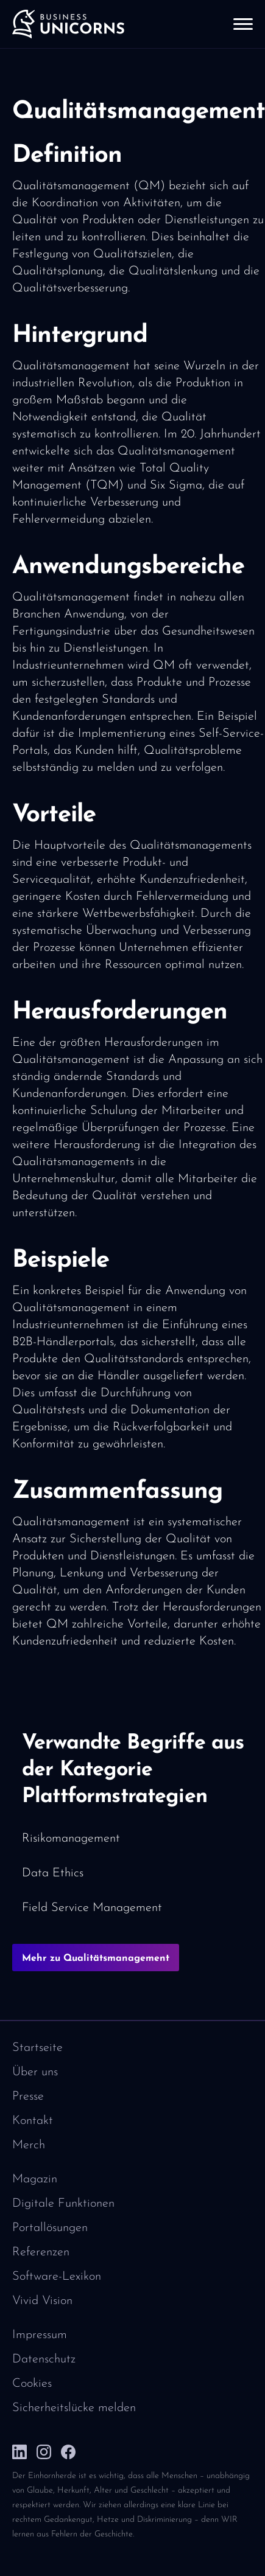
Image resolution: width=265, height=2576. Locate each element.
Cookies (32, 2384)
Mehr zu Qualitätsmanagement (95, 1958)
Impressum (39, 2335)
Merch (28, 2145)
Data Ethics (52, 1873)
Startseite (37, 2048)
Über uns (35, 2072)
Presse (28, 2096)
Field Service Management (92, 1908)
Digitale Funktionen (63, 2204)
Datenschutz (44, 2359)
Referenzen (40, 2252)
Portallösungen (50, 2228)
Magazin (34, 2179)
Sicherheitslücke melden (74, 2408)
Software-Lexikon (56, 2277)
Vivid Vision (42, 2301)
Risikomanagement (71, 1839)
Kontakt (32, 2121)
